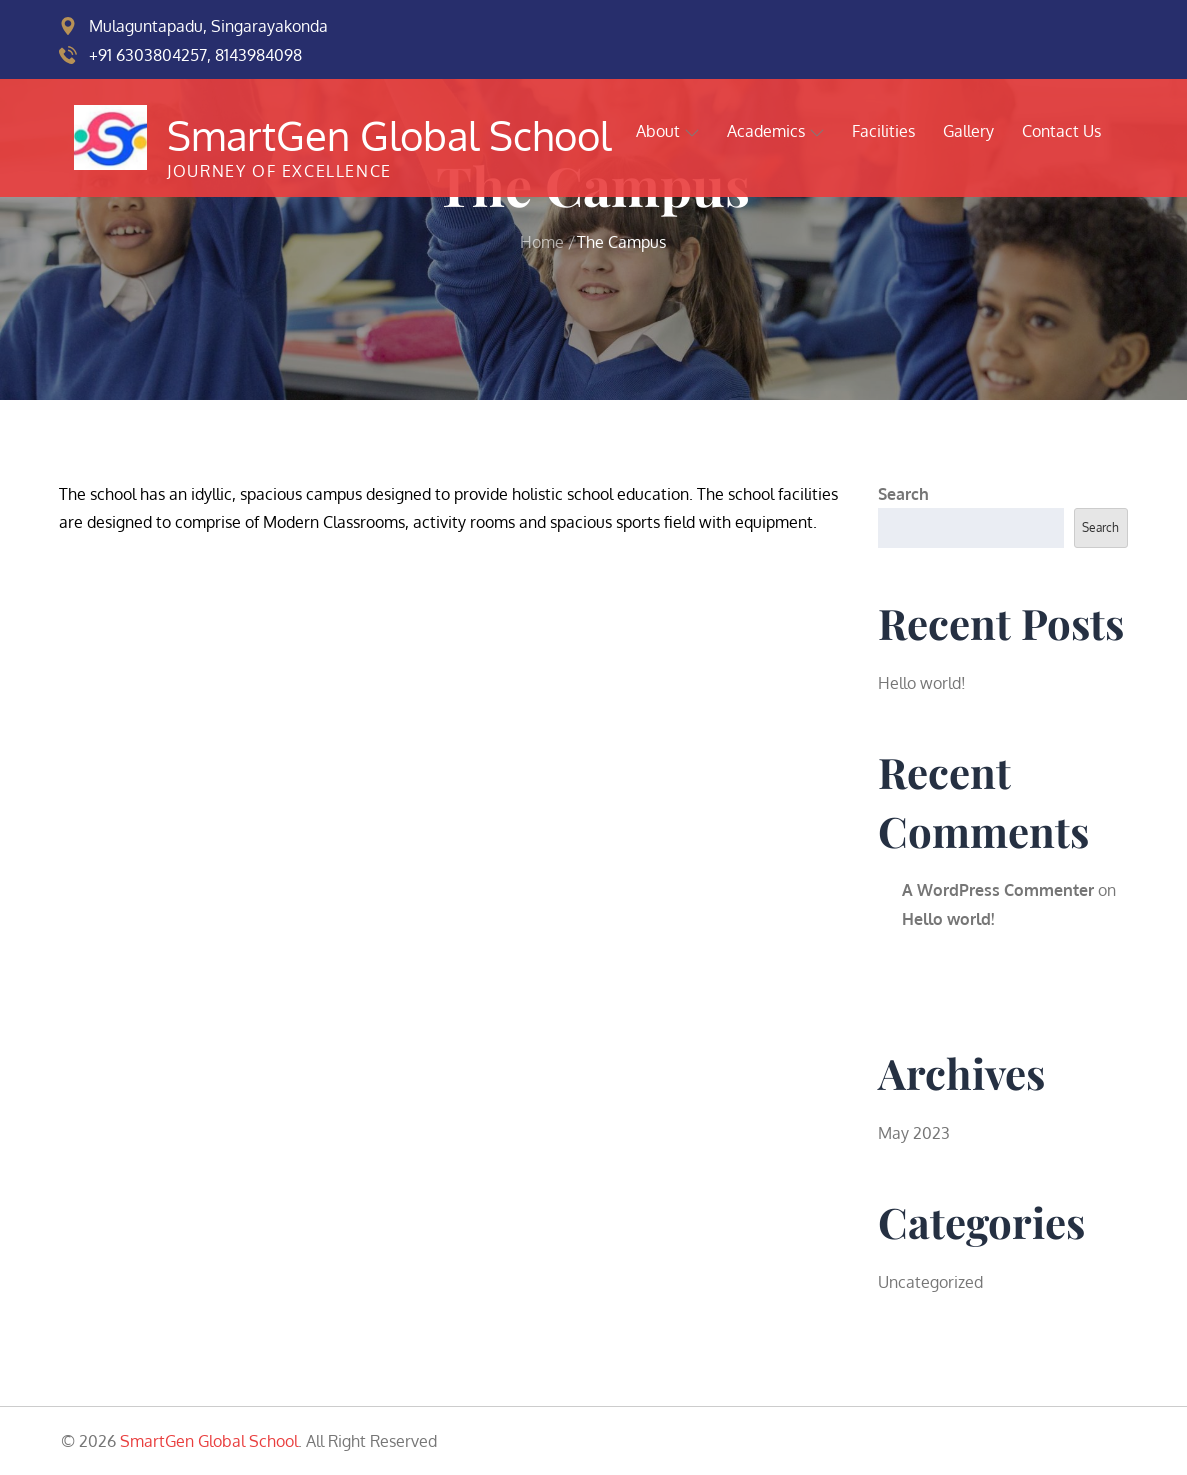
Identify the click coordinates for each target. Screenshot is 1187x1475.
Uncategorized (930, 1282)
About (667, 131)
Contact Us (1061, 131)
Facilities (883, 131)
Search (903, 494)
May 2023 (914, 1133)
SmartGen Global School (389, 135)
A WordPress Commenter (998, 890)
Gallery (968, 131)
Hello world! (922, 683)
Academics (775, 131)
